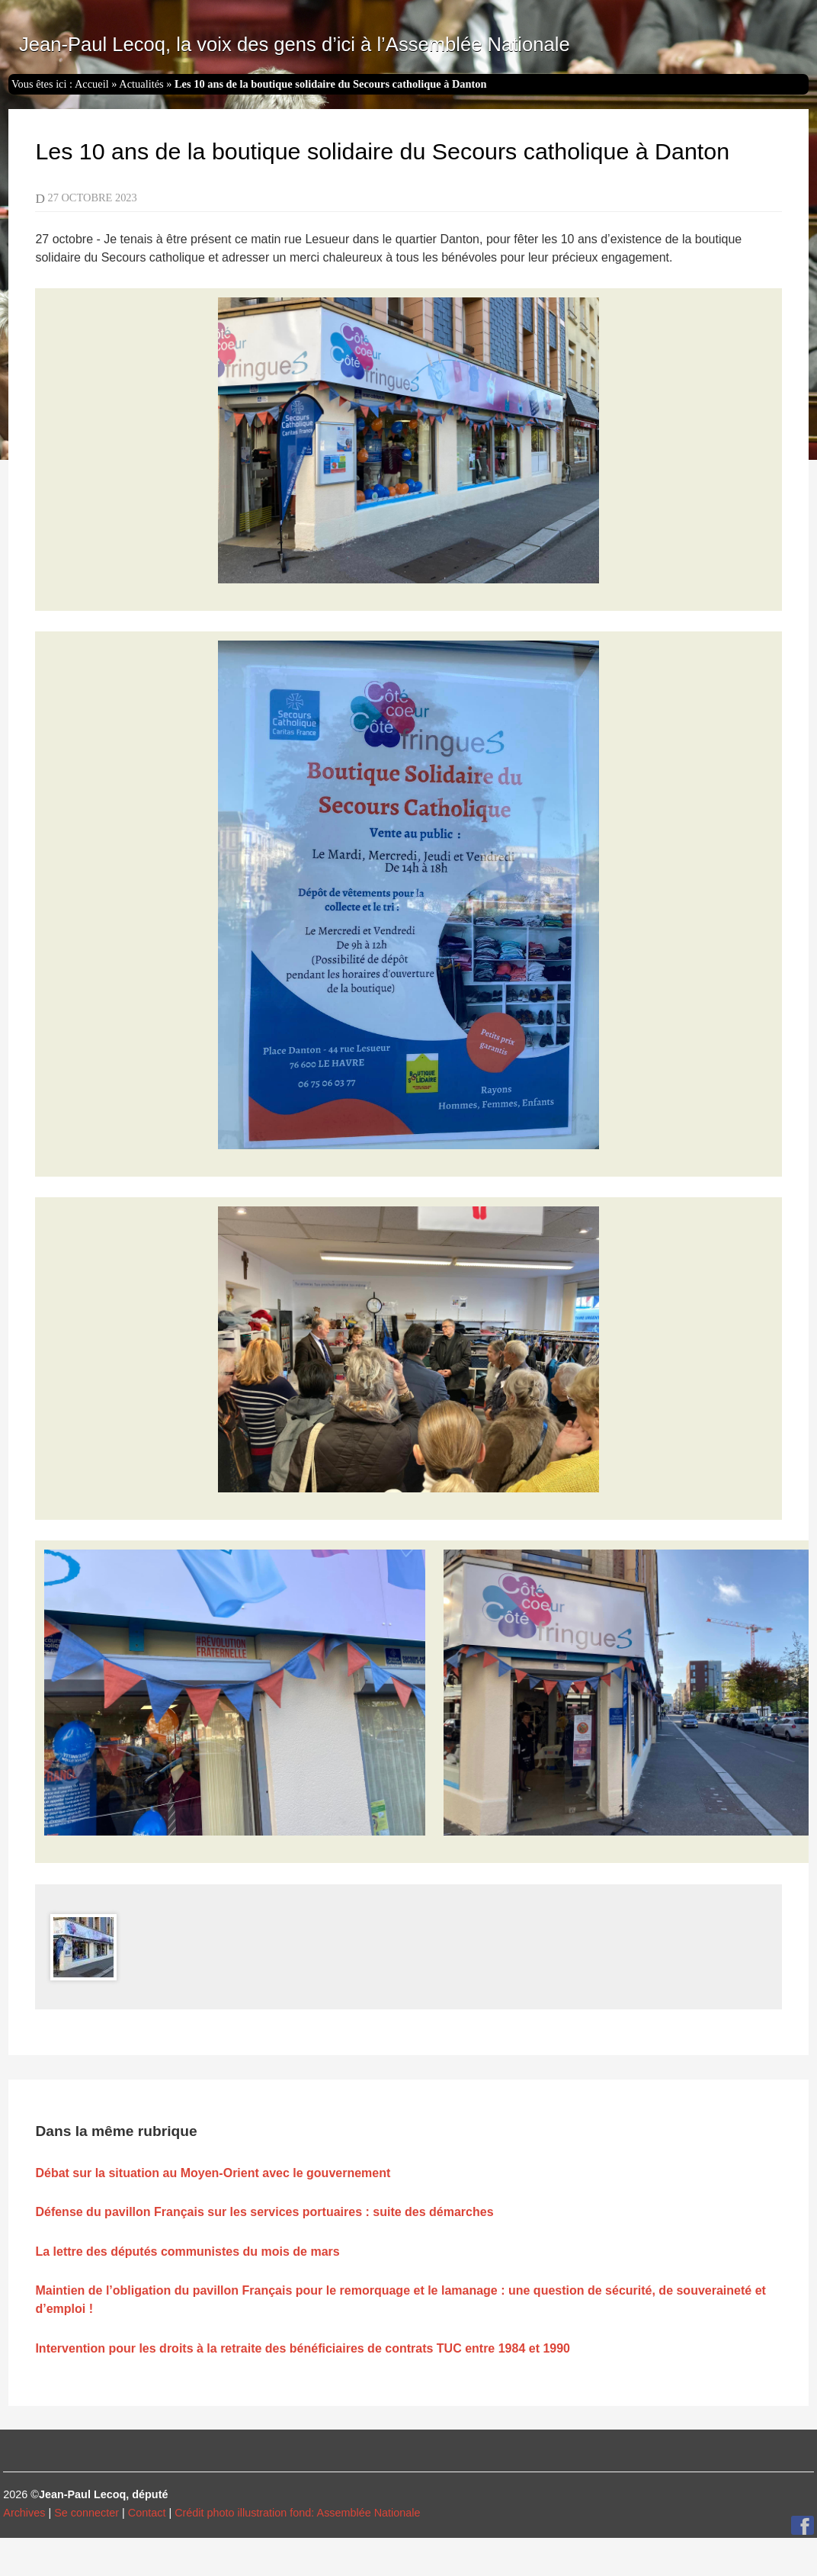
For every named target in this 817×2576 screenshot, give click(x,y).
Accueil (92, 84)
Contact (147, 2513)
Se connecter (86, 2513)
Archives (24, 2513)
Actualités (141, 84)
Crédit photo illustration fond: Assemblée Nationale (297, 2513)
